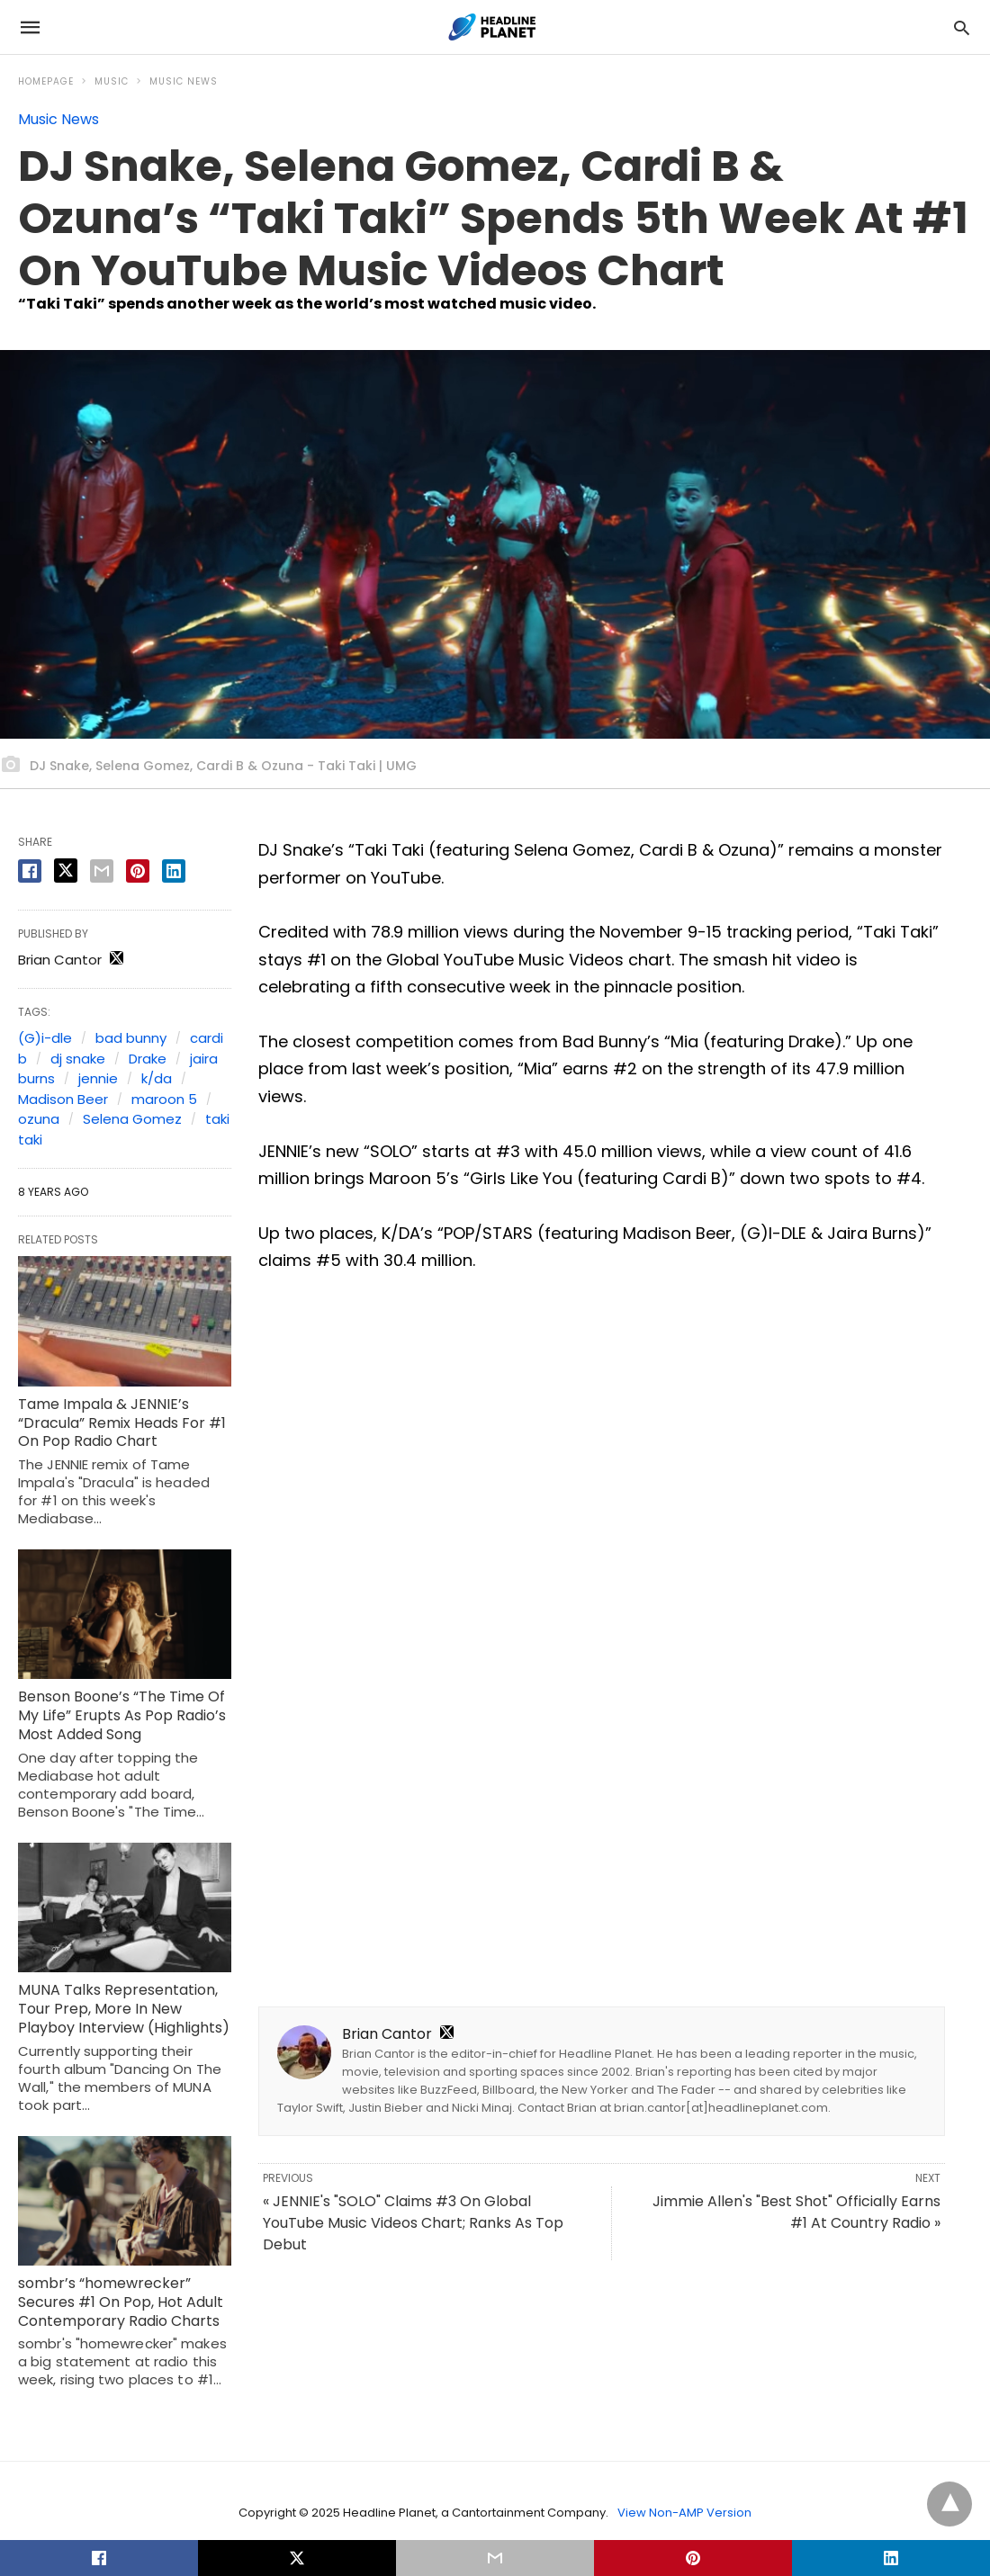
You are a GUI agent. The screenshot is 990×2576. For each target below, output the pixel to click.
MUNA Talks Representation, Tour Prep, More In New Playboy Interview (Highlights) (124, 2008)
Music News (183, 81)
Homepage (46, 81)
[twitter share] (65, 870)
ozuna (38, 1118)
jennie (98, 1078)
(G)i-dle (45, 1037)
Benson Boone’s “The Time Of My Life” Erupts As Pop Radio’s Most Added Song (122, 1715)
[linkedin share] (173, 871)
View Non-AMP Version (684, 2512)
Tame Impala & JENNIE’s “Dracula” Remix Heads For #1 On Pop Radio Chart (122, 1423)
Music (111, 81)
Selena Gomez (132, 1118)
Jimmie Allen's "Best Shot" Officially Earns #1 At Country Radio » (796, 2212)
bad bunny (130, 1037)
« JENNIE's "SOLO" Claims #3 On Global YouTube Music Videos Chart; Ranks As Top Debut (413, 2223)
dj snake (77, 1058)
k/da (156, 1078)
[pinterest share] (137, 871)
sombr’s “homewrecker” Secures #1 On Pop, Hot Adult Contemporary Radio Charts (120, 2302)
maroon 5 (164, 1099)
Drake (147, 1058)
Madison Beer (63, 1099)
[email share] (101, 871)
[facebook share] (29, 871)
